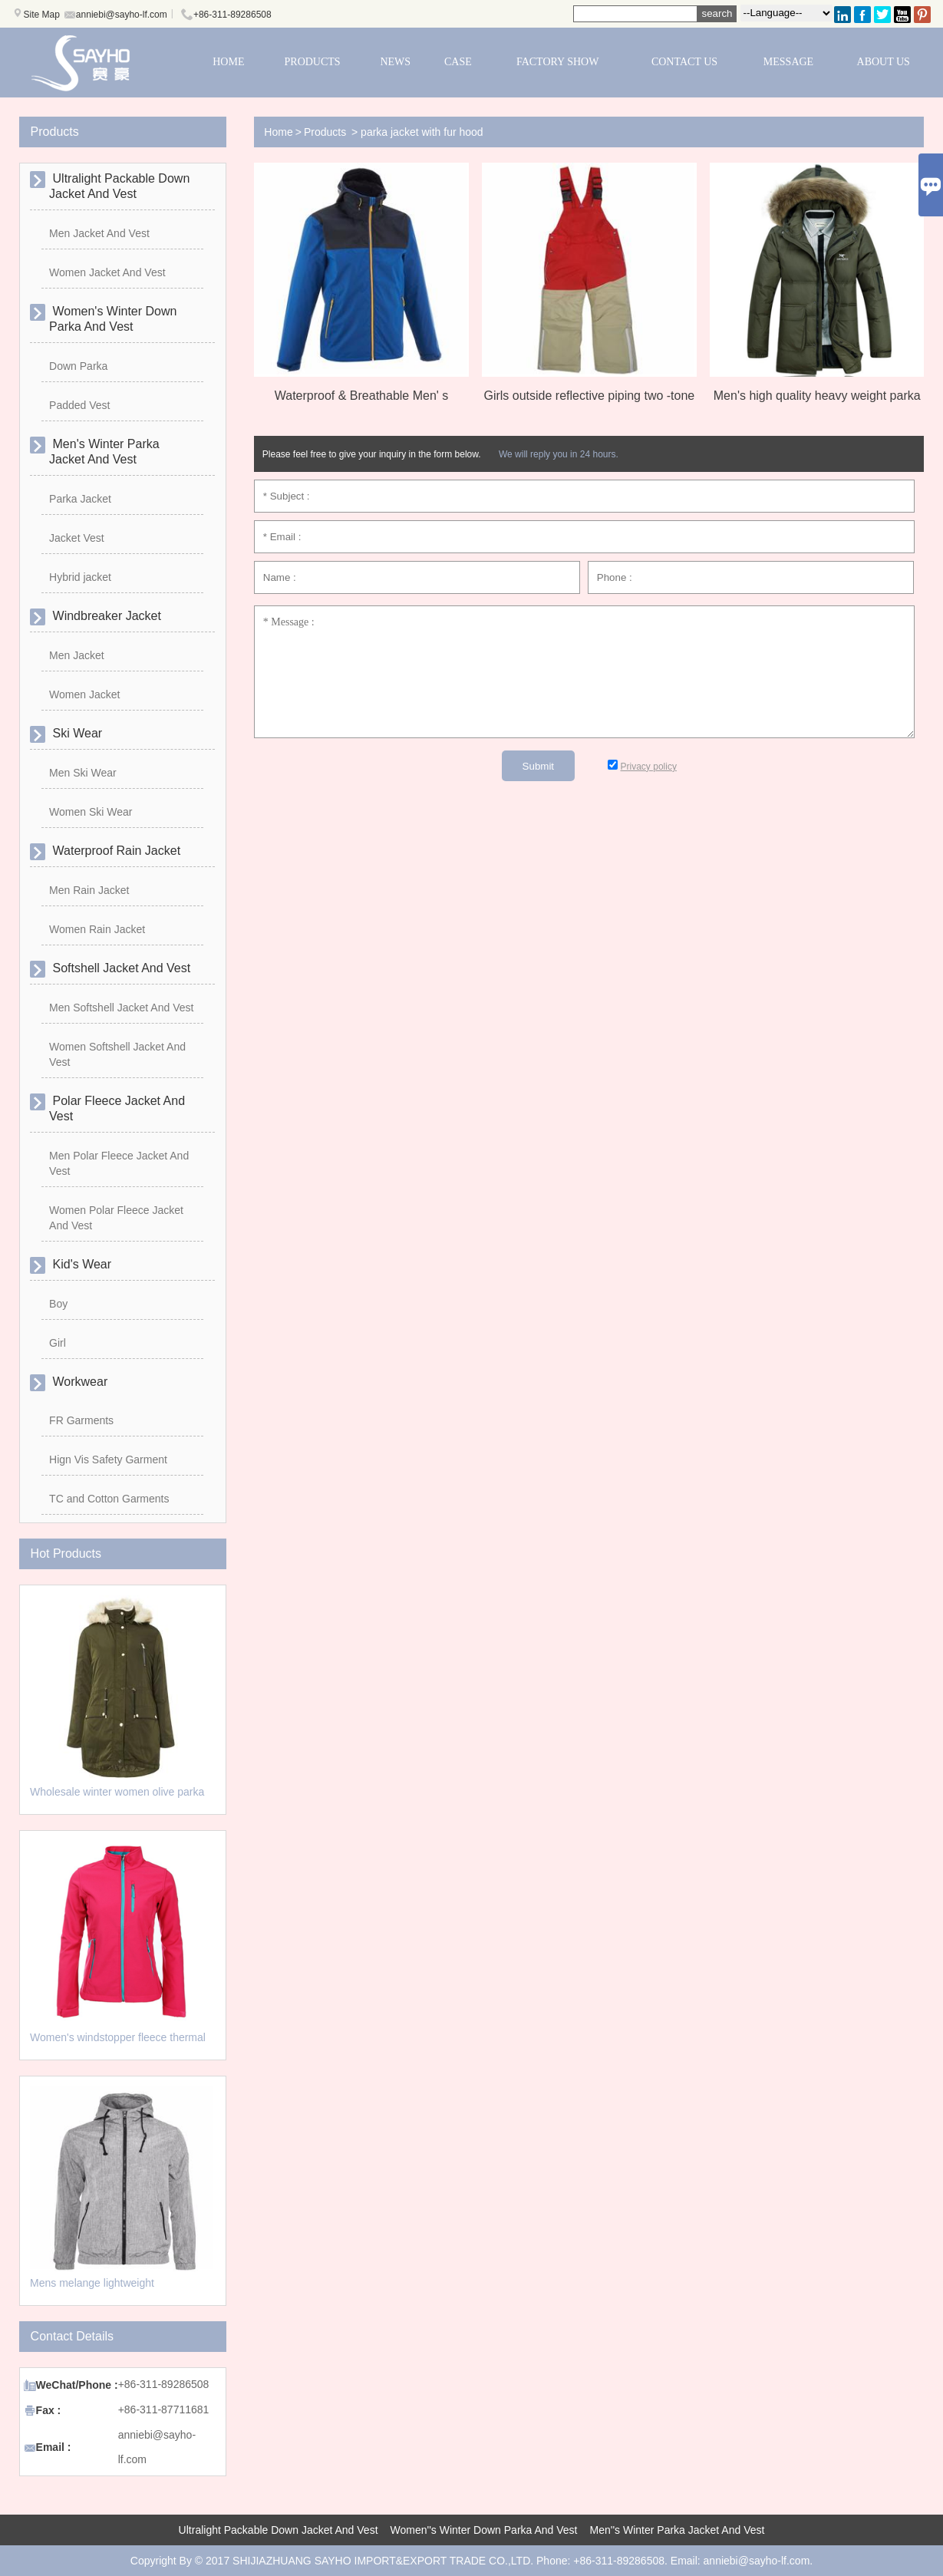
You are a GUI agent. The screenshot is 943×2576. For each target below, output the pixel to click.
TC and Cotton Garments (109, 1498)
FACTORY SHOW (557, 62)
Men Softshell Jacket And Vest (121, 1007)
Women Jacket (84, 694)
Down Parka (78, 366)
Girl (57, 1343)
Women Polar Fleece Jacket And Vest (116, 1218)
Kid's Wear (80, 1264)
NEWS (395, 62)
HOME (228, 62)
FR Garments (81, 1420)
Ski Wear (75, 733)
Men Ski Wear (83, 773)
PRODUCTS (313, 62)
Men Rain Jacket (89, 890)
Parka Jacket (80, 499)
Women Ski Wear (90, 812)
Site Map (42, 14)
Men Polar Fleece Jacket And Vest (119, 1163)
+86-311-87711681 (163, 2409)
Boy (58, 1304)
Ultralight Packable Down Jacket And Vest (278, 2530)
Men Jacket (76, 655)
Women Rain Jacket (97, 929)
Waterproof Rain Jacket (114, 850)
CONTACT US (684, 62)
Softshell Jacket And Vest (119, 968)
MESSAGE (788, 62)
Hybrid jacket (80, 577)
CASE (458, 62)
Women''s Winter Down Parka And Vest (484, 2530)
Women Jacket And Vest (107, 272)
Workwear (78, 1381)
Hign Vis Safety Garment (108, 1459)
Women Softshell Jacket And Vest (117, 1054)
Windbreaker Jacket (105, 615)
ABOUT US (883, 62)
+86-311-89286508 (232, 14)
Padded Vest (79, 405)
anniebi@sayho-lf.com (121, 14)
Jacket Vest (76, 538)
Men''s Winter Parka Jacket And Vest (677, 2530)
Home (278, 132)
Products (325, 132)
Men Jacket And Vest (99, 233)
